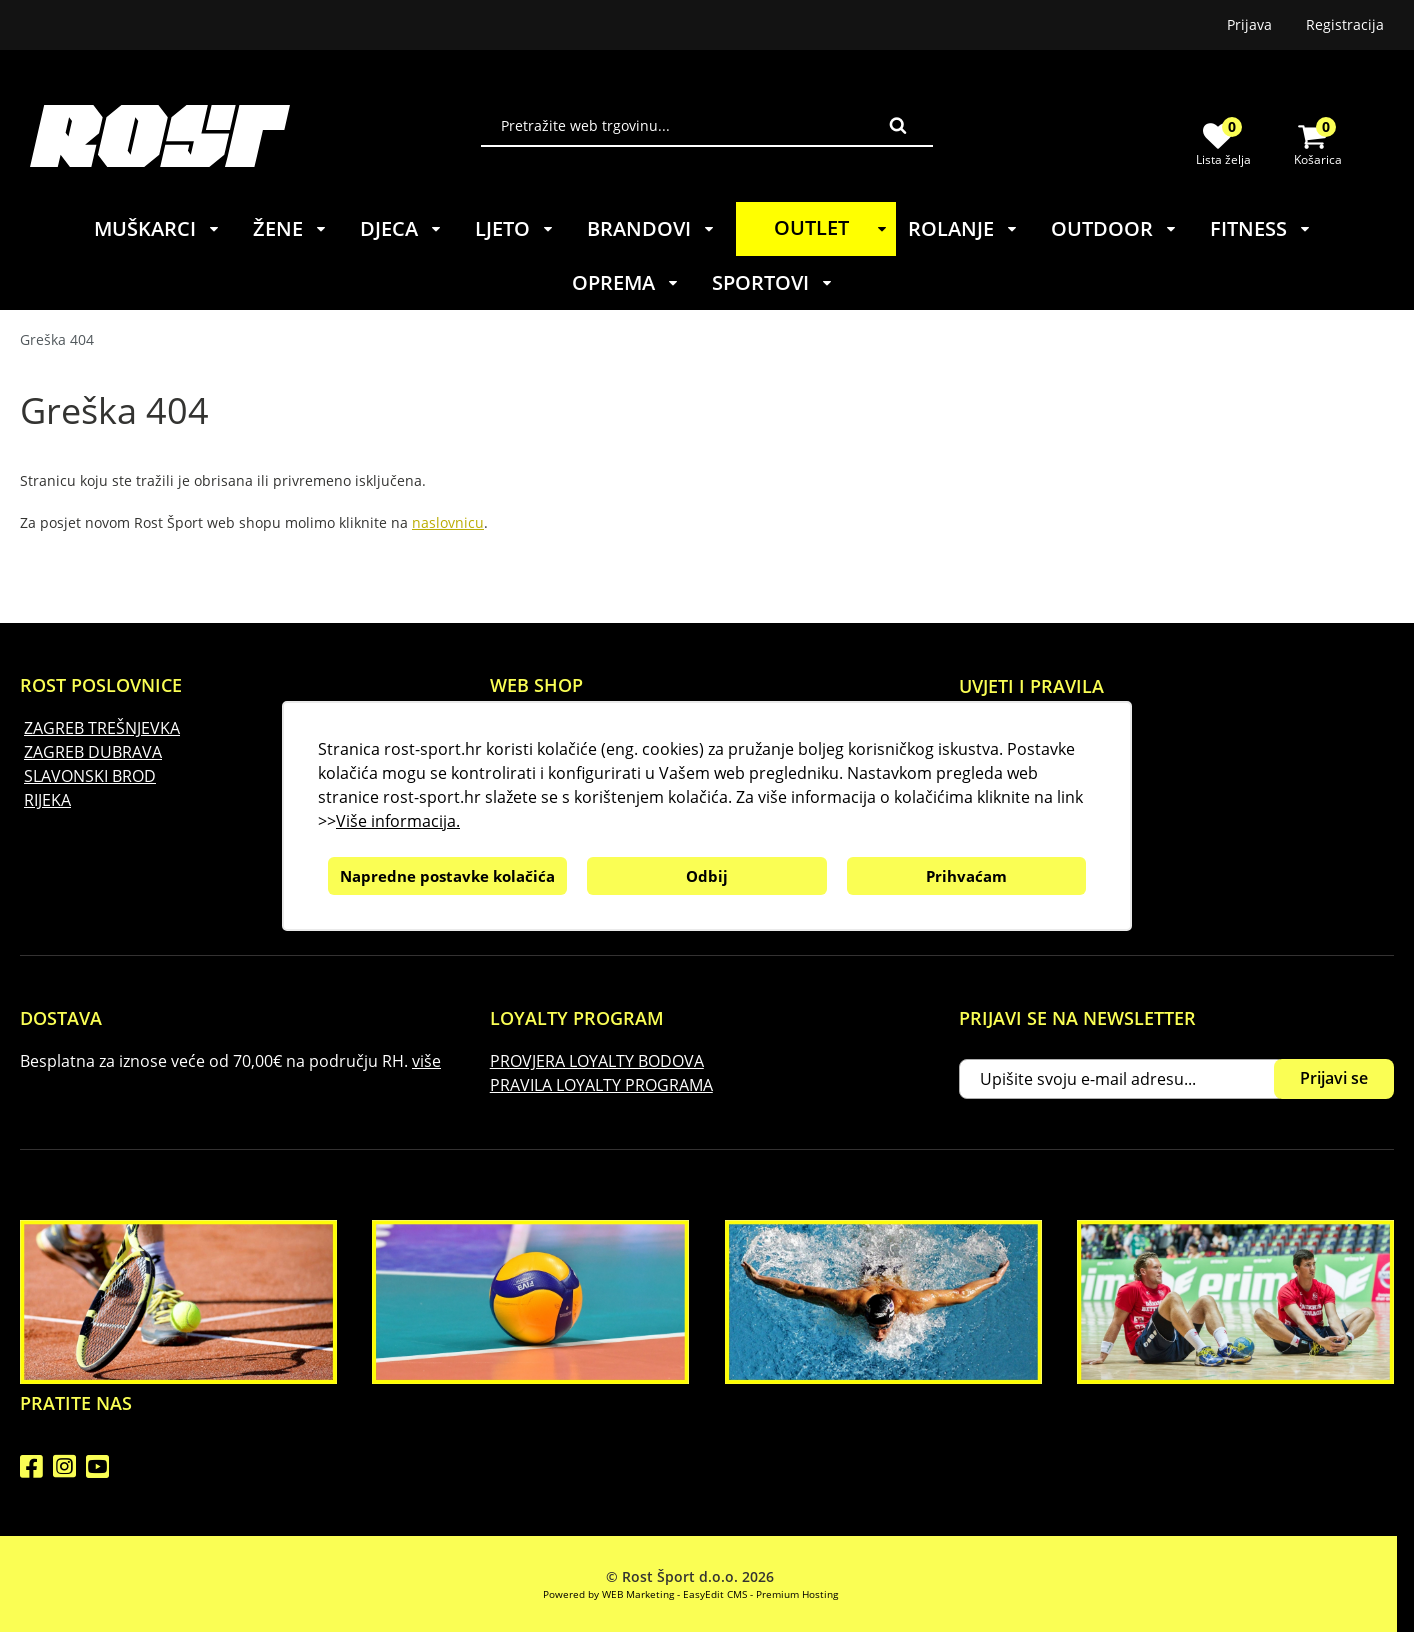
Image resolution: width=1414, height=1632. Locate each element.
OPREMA (626, 282)
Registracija (1345, 24)
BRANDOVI (651, 228)
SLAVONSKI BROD (90, 776)
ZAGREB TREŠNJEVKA (102, 728)
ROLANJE (963, 228)
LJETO (515, 228)
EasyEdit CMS (715, 1594)
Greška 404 (57, 339)
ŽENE (290, 228)
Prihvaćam (966, 876)
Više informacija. (398, 821)
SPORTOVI (773, 282)
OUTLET (834, 227)
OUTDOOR (1114, 228)
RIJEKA (47, 800)
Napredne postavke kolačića (447, 876)
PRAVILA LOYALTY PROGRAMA (601, 1085)
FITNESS (1261, 228)
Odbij (707, 876)
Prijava (1249, 24)
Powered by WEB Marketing (608, 1594)
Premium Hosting (797, 1594)
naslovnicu (448, 522)
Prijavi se (1334, 1078)
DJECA (401, 228)
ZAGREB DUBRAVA (93, 752)
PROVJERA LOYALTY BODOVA (597, 1061)
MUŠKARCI (157, 228)
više (426, 1061)
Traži (898, 125)
